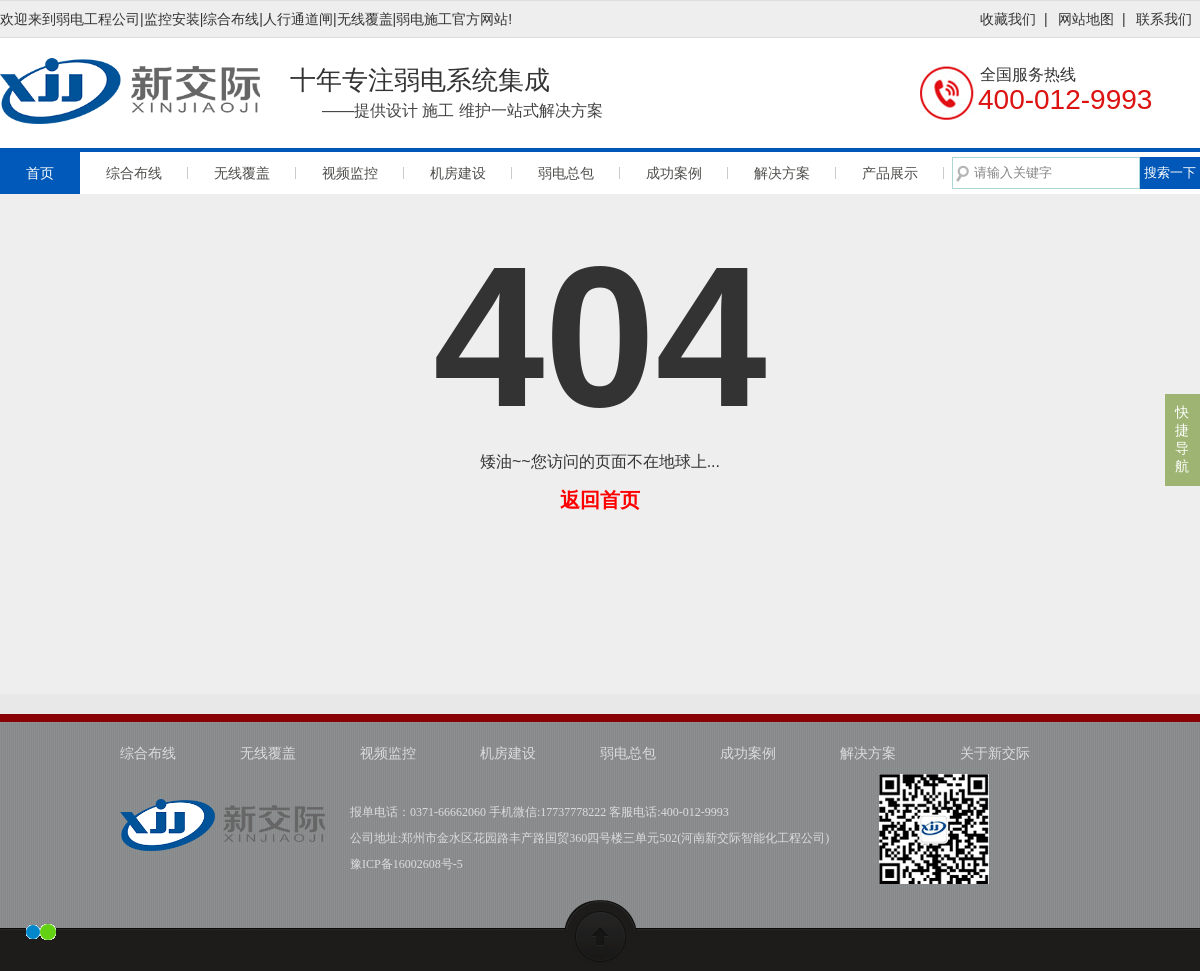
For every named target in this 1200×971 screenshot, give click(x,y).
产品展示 (890, 173)
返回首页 (600, 500)
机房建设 (458, 173)
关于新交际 (995, 753)
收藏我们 (1008, 19)
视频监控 (350, 173)
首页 (40, 173)
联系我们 (1164, 19)
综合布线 (134, 173)
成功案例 (674, 173)
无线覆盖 (242, 173)
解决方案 (782, 173)
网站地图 (1086, 19)
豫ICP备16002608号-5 (406, 864)
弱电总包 (566, 173)
